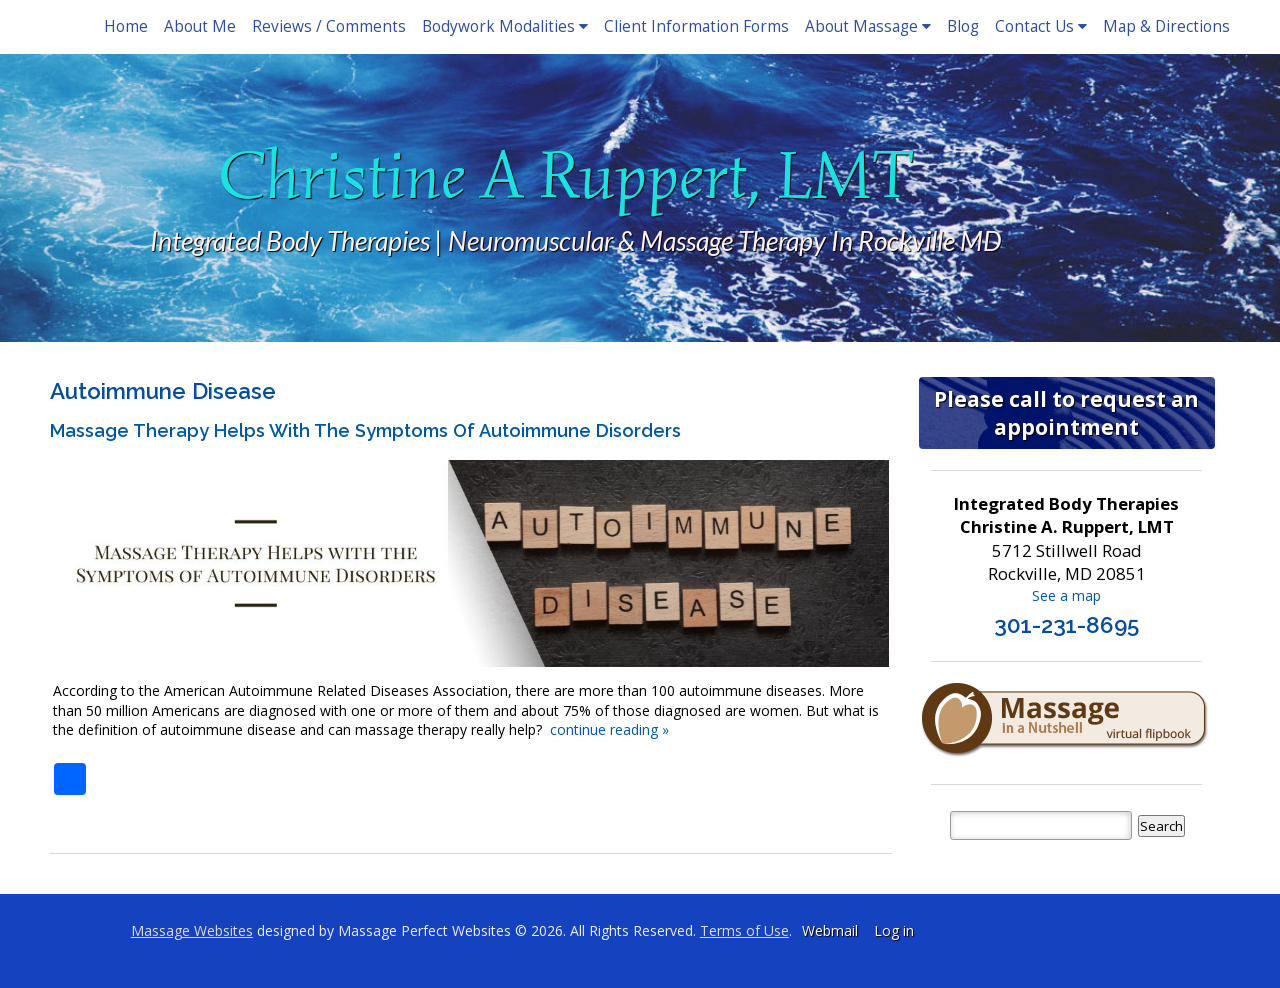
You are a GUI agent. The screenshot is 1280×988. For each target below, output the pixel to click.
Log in (894, 930)
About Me (200, 26)
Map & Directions (1166, 26)
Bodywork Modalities (505, 26)
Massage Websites (192, 930)
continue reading (609, 729)
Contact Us (1041, 26)
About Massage (868, 26)
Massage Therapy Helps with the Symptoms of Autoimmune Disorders (365, 430)
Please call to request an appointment (1066, 413)
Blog (963, 26)
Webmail (830, 930)
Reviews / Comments (329, 26)
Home (126, 26)
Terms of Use (744, 930)
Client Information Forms (696, 26)
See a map (1066, 595)
